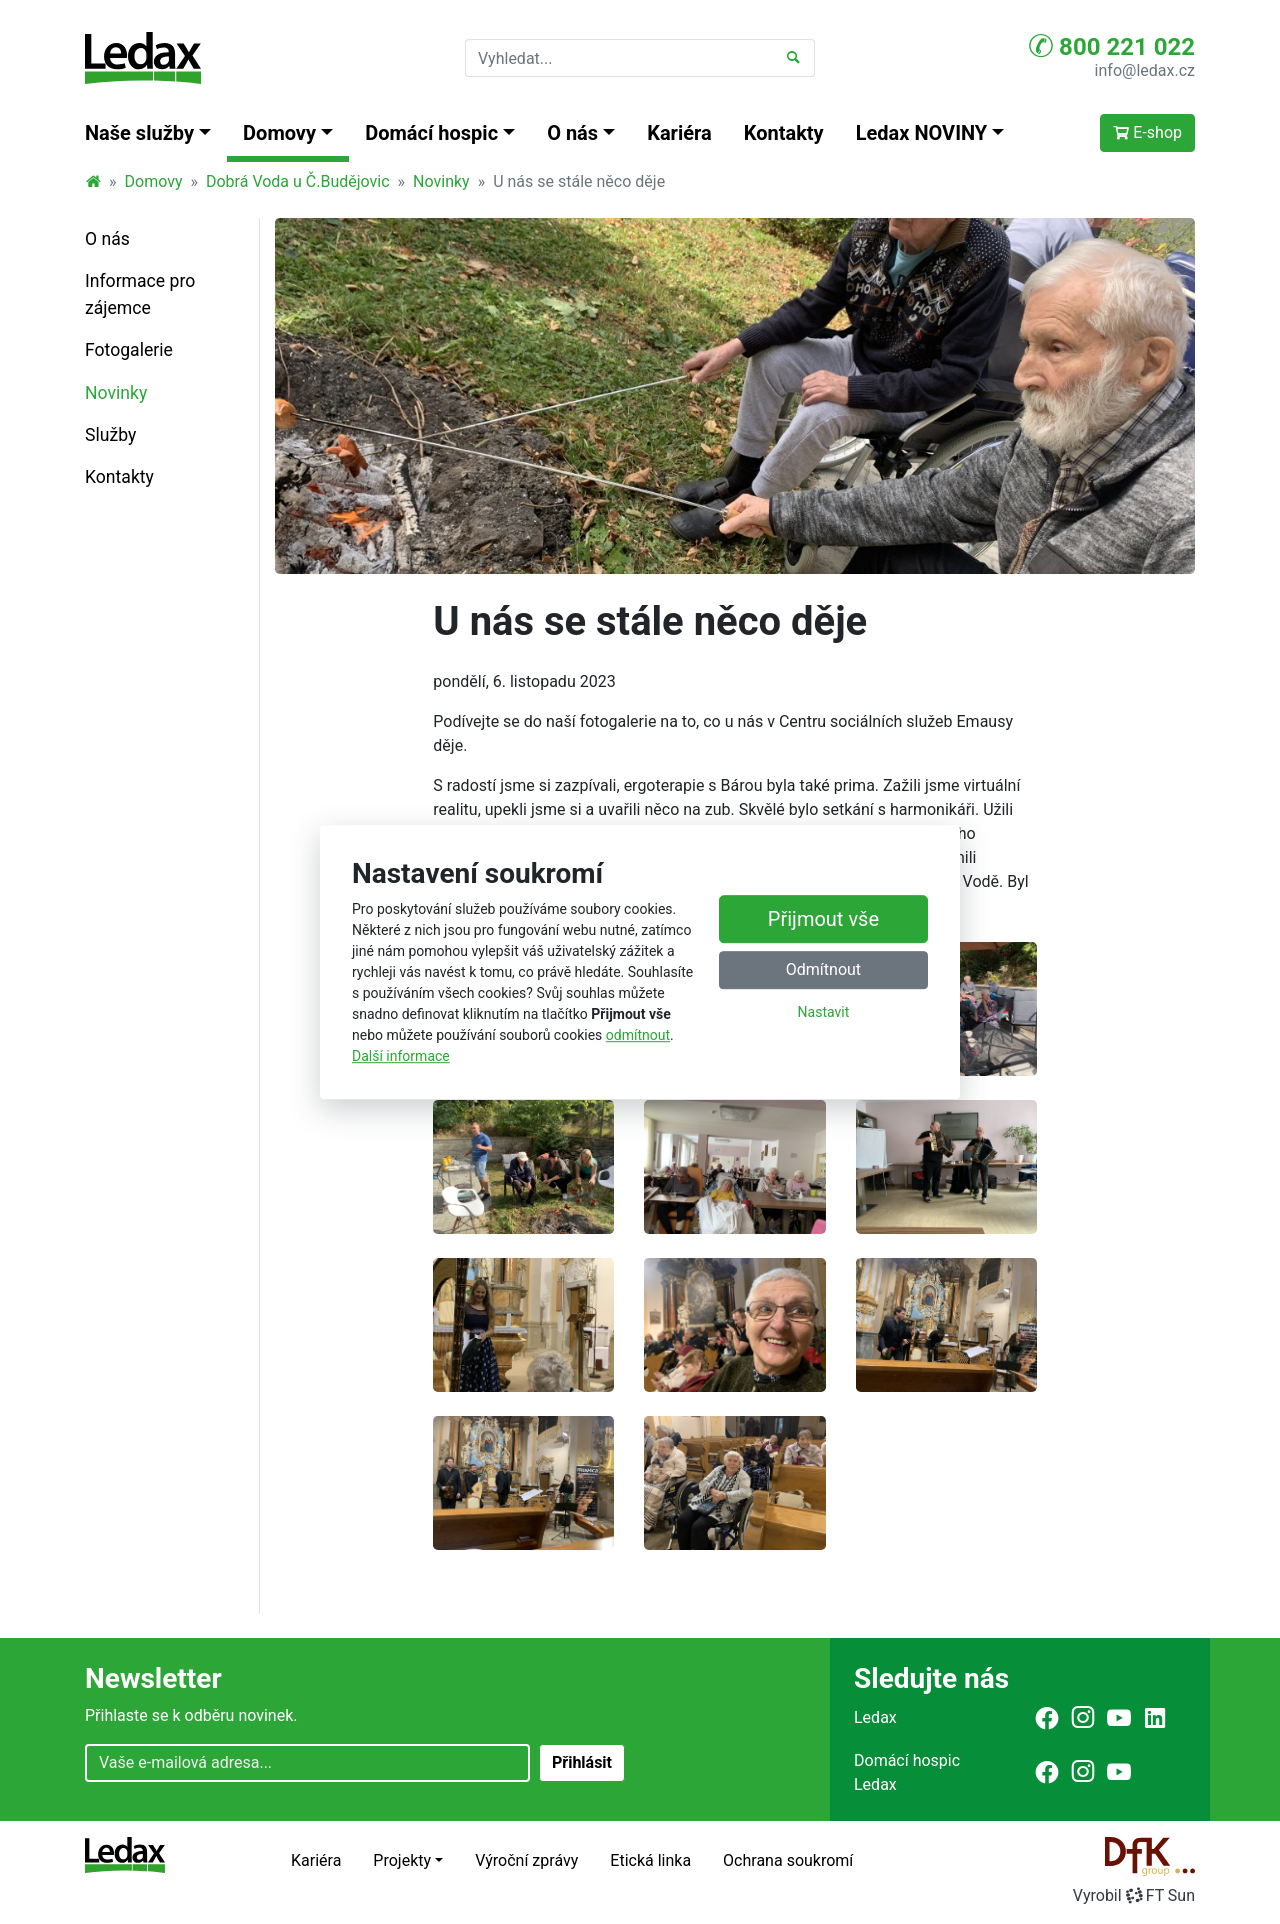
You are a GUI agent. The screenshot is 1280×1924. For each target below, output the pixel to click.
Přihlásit (582, 1762)
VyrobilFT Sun (1134, 1895)
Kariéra (679, 133)
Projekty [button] (402, 1860)
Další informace (401, 1056)
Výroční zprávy (526, 1860)
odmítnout (638, 1035)
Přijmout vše (823, 920)
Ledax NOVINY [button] (922, 133)
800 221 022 (1112, 46)
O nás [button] (572, 133)
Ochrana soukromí (788, 1860)
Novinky (441, 181)
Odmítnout (823, 970)
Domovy (154, 181)
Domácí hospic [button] (431, 133)
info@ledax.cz (1145, 70)
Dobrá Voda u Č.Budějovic (298, 181)
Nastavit (824, 1013)
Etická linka (650, 1860)
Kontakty (784, 133)
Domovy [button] (279, 133)
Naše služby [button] (139, 133)
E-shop (1147, 132)
